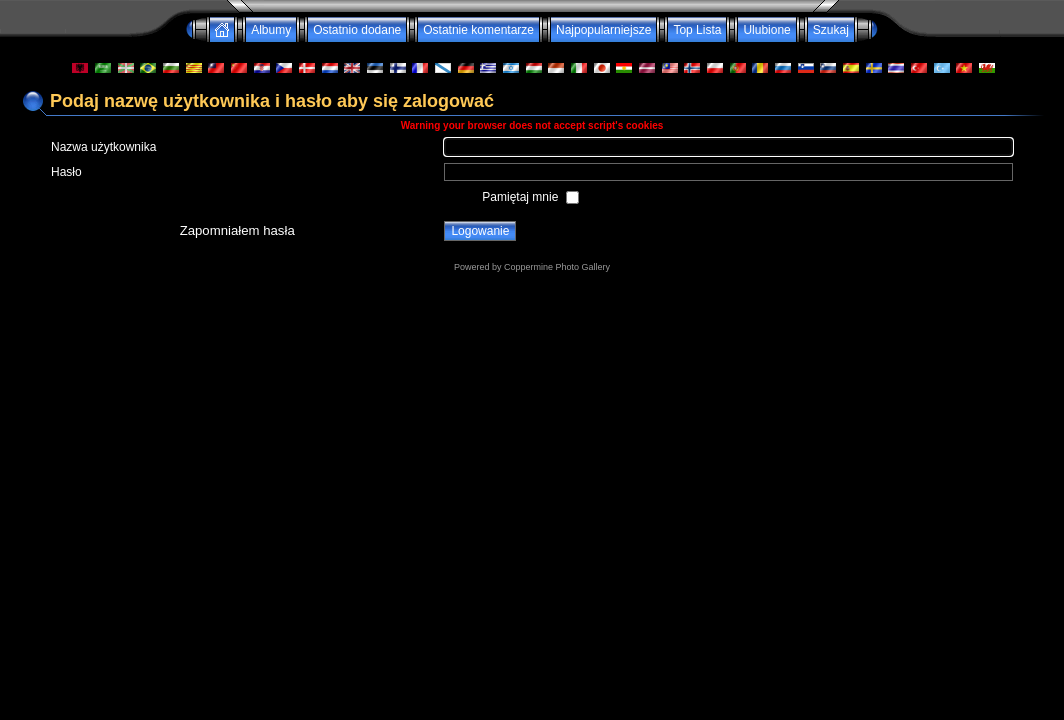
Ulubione (766, 30)
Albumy (271, 30)
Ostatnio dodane (357, 30)
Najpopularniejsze (603, 30)
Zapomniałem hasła (237, 230)
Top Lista (697, 30)
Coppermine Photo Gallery (557, 267)
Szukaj (831, 30)
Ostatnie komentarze (478, 30)
